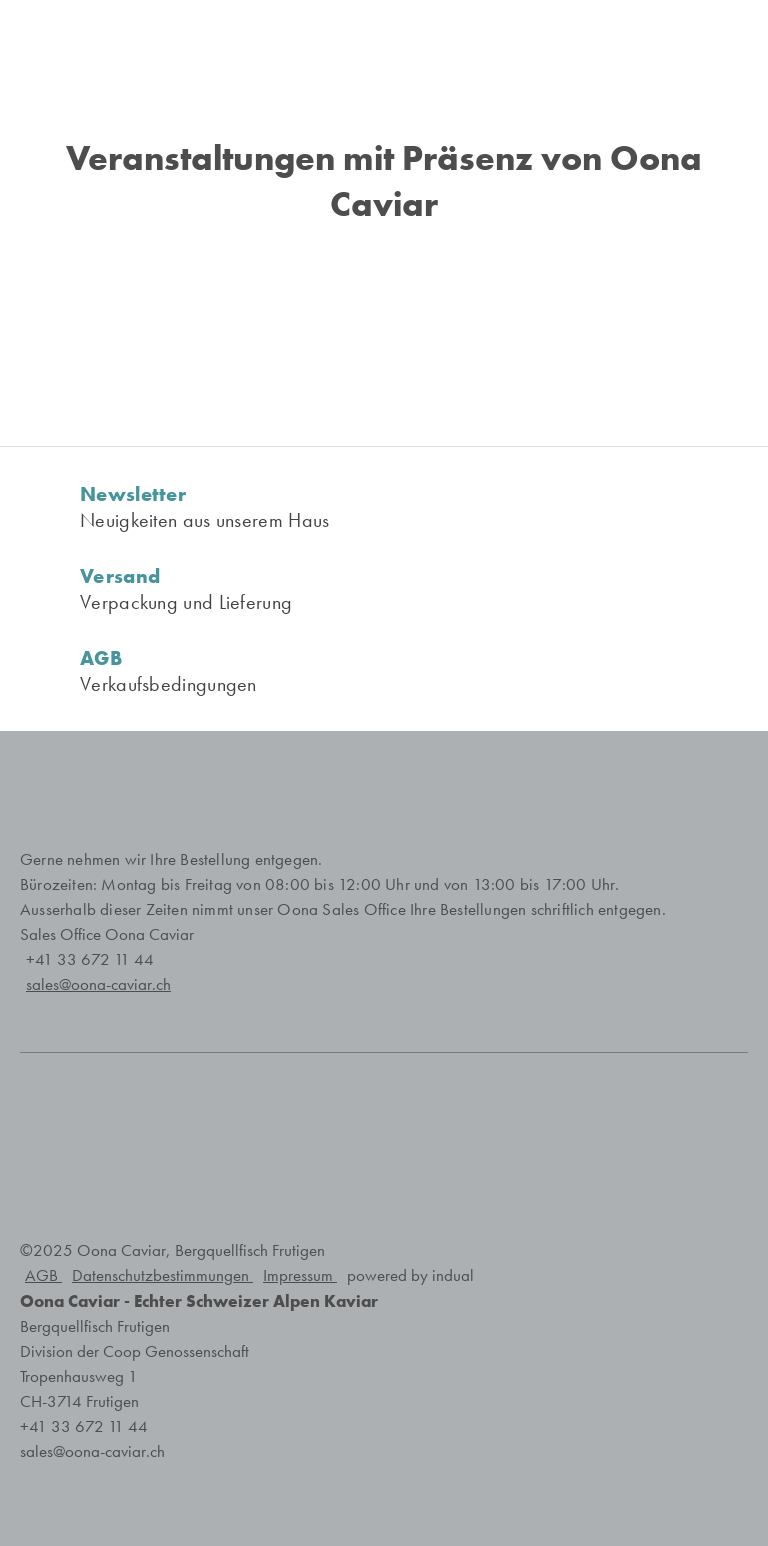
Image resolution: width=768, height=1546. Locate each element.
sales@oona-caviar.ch (92, 1451)
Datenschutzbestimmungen (162, 1275)
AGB (43, 1275)
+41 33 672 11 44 (90, 959)
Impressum (300, 1275)
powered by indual (410, 1275)
